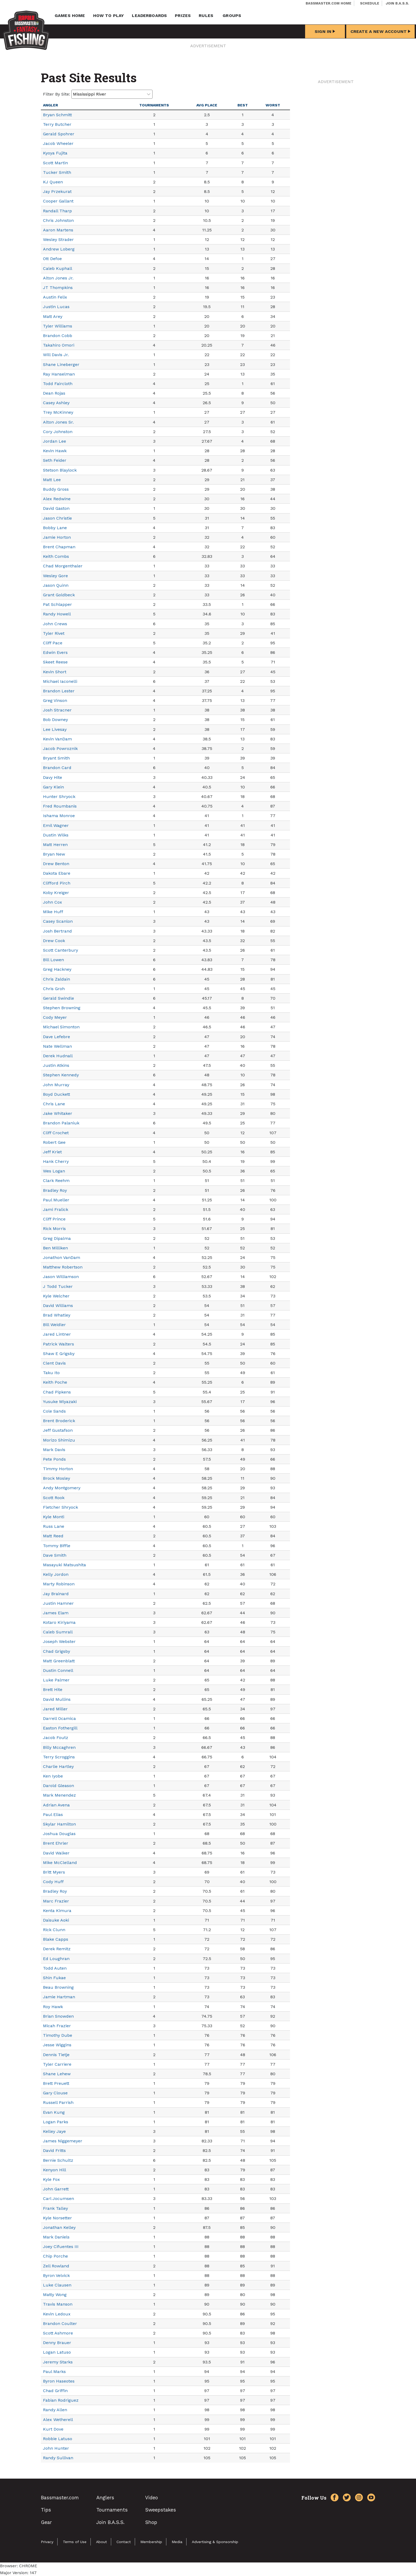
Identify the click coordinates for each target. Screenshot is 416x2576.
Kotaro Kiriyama (59, 1622)
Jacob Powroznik (60, 748)
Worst (273, 105)
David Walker (56, 1853)
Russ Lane (53, 1526)
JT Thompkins (58, 287)
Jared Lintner (57, 1334)
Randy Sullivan (58, 2457)
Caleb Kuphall (57, 268)
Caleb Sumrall (58, 1631)
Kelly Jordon (55, 1574)
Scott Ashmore (58, 2333)
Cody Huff (53, 1881)
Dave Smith (54, 1555)
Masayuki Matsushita (64, 1564)
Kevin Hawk (55, 450)
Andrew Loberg (59, 249)
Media (177, 2542)
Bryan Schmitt (57, 114)
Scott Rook (53, 1497)
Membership (151, 2542)
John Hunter (56, 2448)
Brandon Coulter (60, 2323)
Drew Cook (54, 940)
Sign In (325, 31)
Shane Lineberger (61, 364)
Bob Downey (55, 719)
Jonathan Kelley (59, 2227)
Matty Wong (55, 2294)
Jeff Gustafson (58, 1430)
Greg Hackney (57, 969)
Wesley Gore (55, 575)
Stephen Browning (61, 1007)
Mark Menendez (59, 1795)
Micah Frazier (57, 2025)
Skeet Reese (55, 662)
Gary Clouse (55, 2092)
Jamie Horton (57, 537)
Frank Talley (55, 2208)
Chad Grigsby (56, 1651)
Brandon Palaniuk (61, 1122)
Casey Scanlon (58, 921)
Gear (46, 2522)
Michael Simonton (61, 1026)
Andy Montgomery (61, 1487)
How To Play (108, 15)
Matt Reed (53, 1535)
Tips (46, 2510)
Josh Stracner (57, 710)
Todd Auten (55, 1968)
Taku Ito (51, 1372)
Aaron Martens (58, 229)
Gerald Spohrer (58, 133)
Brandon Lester (59, 690)
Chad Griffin (55, 2390)
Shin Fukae (54, 1977)
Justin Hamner (58, 1603)
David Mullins (57, 1699)
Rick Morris (54, 1228)
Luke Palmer (56, 1679)
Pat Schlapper (57, 604)
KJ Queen (53, 181)
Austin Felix (55, 297)
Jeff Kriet (52, 1151)
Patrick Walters (58, 1344)
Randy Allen (55, 2409)
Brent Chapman (59, 546)
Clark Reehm (56, 1180)
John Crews (55, 623)
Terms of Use (74, 2542)
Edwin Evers (55, 652)
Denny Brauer (57, 2342)
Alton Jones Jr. (58, 278)
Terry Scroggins (59, 1756)
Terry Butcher (57, 124)
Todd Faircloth (57, 383)
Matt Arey (52, 316)
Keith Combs (56, 556)
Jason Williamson (61, 1276)
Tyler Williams (57, 326)
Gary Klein (53, 786)
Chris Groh (54, 988)
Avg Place (206, 105)
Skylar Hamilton (59, 1824)
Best (242, 105)
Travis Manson (57, 2304)
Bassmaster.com (60, 2497)
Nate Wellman (57, 1046)
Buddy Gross (56, 489)
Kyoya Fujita (55, 153)
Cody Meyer (55, 1017)
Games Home (70, 15)
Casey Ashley (56, 402)
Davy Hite (52, 777)
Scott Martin (55, 162)
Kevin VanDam (57, 738)
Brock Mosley (56, 1478)
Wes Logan (54, 1170)
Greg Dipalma (57, 1238)
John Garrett (56, 2188)
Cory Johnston (57, 431)
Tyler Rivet (53, 633)
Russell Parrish (58, 2102)
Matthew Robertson (63, 1267)
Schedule (369, 3)
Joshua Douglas (59, 1833)
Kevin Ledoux (57, 2313)
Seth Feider (54, 460)
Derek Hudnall (58, 1055)
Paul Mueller (56, 1199)
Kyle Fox (51, 2179)
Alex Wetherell (58, 2419)
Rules (206, 15)
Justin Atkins (56, 1065)
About (101, 2542)
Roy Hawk (53, 2006)
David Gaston (56, 508)
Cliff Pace (52, 642)
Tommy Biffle (56, 1545)
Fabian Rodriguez (61, 2400)
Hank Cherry (56, 1161)
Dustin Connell (58, 1670)
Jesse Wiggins (57, 2044)
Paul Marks (54, 2371)
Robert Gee (54, 1142)
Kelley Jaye (54, 2131)
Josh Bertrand (57, 931)
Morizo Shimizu (59, 1440)
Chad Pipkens (57, 1392)
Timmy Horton (58, 1468)
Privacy (47, 2542)
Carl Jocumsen (58, 2198)
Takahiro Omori (58, 345)
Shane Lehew (57, 2073)
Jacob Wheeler (58, 143)
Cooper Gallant (58, 201)
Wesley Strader (58, 239)
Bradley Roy (55, 1190)
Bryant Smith (56, 758)
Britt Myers (54, 1872)
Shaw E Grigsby (59, 1353)
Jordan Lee (54, 441)
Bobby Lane (55, 527)
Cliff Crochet (56, 1132)
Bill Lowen (53, 959)
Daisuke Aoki (56, 1920)
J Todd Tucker (58, 1286)
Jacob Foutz (55, 1737)
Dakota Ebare (56, 873)
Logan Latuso (57, 2352)
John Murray (56, 1084)
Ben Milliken (55, 1247)
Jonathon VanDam (61, 1257)
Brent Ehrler (55, 1843)
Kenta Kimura (57, 1910)
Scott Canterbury (60, 950)
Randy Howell (57, 613)
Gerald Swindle (58, 998)
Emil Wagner (56, 825)
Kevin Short (54, 671)
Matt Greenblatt (59, 1660)
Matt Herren (55, 844)
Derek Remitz (57, 1948)
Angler (50, 105)
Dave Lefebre (56, 1036)
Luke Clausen (57, 2285)
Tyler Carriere (57, 2064)
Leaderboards (149, 15)
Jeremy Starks (58, 2361)
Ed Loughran (56, 1958)
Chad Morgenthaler (63, 565)
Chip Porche (55, 2256)
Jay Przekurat (57, 191)
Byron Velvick (56, 2275)
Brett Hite (52, 1689)
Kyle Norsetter (57, 2217)
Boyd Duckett (56, 1094)
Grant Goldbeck (59, 594)
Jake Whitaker (57, 1113)
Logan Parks (55, 2121)
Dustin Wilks (55, 835)
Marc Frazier (56, 1901)
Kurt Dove (53, 2429)
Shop (151, 2522)
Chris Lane (54, 1103)
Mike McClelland (60, 1862)
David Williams (58, 1305)
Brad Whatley (56, 1315)
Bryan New (54, 854)
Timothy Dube (57, 2035)
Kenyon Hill (54, 2169)
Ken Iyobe (53, 1776)
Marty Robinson (59, 1583)
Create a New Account (380, 31)
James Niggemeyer (62, 2140)
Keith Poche (55, 1382)
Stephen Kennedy (61, 1074)
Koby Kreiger (56, 892)
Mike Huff (53, 911)
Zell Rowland (56, 2265)
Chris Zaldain (56, 979)
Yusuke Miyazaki (60, 1401)
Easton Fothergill (60, 1728)
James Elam (55, 1612)
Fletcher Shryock (60, 1507)
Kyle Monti (53, 1516)
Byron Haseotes (59, 2381)
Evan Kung (54, 2112)
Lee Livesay (55, 729)
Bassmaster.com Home (328, 3)
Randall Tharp (57, 210)
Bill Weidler (54, 1324)
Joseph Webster (59, 1641)
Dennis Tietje (56, 2054)
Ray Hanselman (59, 374)
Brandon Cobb (57, 335)
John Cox (52, 902)
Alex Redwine (57, 498)
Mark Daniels (56, 2237)
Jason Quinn (55, 585)
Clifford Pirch (56, 883)
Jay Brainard (56, 1593)
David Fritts (54, 2150)
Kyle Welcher (56, 1295)
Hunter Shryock (59, 796)
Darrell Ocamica (59, 1718)
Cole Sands (54, 1411)
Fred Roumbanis (60, 806)
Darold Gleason (58, 1785)
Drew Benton (56, 863)
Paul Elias (53, 1814)
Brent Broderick (59, 1420)
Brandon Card (57, 767)
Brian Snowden (58, 2016)
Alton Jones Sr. (58, 422)
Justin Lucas (56, 306)
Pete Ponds (54, 1459)
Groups (232, 15)
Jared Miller (55, 1708)
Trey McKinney (58, 412)
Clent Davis (54, 1363)
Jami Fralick (55, 1209)
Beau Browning (58, 1987)
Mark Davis (54, 1449)
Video (151, 2497)
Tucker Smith (57, 172)
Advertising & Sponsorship (215, 2542)
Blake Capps (55, 1939)
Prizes (183, 15)
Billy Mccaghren (59, 1747)
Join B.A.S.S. (397, 3)
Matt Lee (52, 479)
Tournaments (154, 105)
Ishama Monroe (59, 815)
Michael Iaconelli (60, 681)
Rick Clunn (54, 1929)
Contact (123, 2542)
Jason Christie (57, 518)
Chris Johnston (58, 220)
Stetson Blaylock (60, 470)
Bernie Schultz (58, 2160)
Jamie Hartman (59, 1996)
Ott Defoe (52, 258)
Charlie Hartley (58, 1766)
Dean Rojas (54, 393)
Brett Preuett (56, 2083)
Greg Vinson (55, 700)
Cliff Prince (54, 1219)
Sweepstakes (160, 2510)
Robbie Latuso (57, 2438)
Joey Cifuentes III (61, 2246)
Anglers (105, 2497)
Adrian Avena (56, 1804)
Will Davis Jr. (56, 354)
